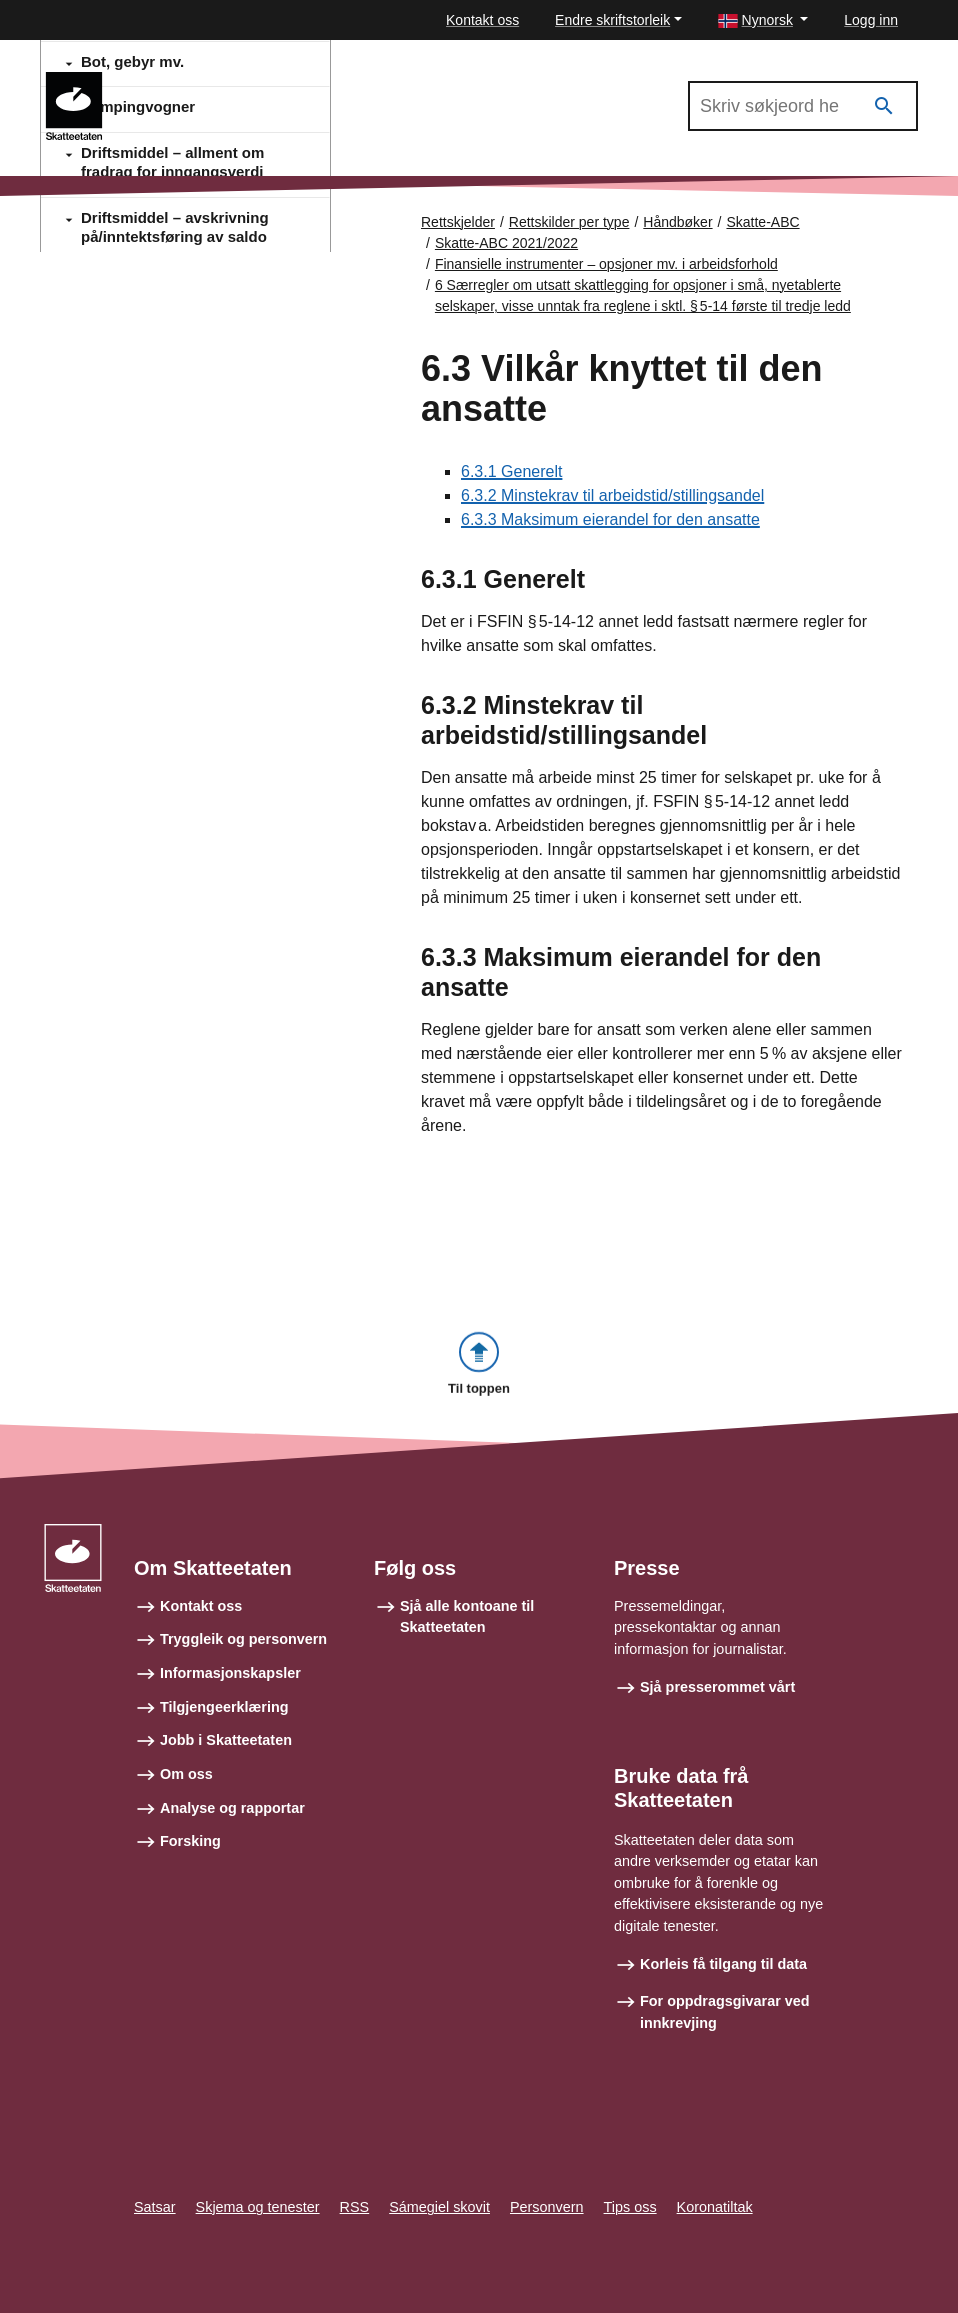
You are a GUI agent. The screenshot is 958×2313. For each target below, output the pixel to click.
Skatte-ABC (762, 222)
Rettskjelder (458, 222)
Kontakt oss (482, 20)
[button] (763, 20)
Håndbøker (677, 222)
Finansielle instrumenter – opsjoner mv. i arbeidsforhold (606, 264)
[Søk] (884, 106)
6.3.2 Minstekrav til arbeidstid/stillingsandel (612, 496)
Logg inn (871, 20)
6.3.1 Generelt (511, 472)
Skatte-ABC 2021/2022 (208, 81)
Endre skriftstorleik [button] (612, 20)
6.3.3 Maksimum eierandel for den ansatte (610, 520)
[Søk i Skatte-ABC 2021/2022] (803, 106)
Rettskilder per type (569, 222)
